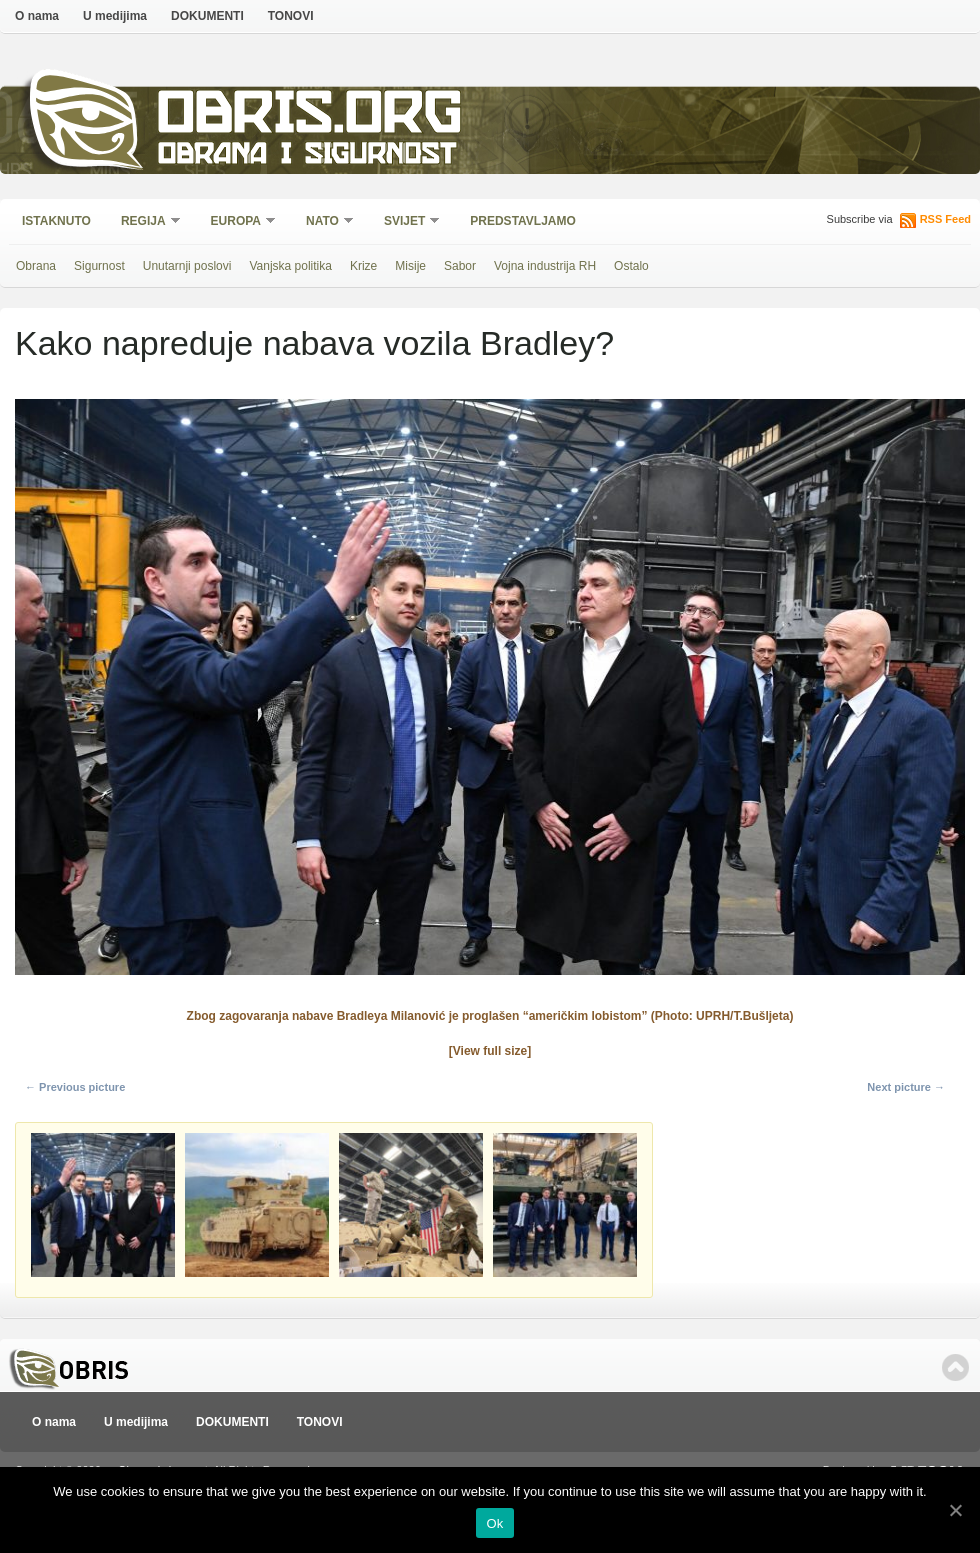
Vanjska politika (290, 266)
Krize (363, 266)
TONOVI (291, 16)
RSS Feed (945, 219)
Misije (410, 266)
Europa (237, 222)
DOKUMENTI (207, 16)
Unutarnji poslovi (187, 266)
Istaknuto (56, 221)
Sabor (460, 266)
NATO (323, 222)
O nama (37, 16)
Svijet (405, 222)
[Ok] (955, 1510)
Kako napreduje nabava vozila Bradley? (314, 343)
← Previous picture (75, 1087)
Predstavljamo (523, 221)
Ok (494, 1523)
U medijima (115, 16)
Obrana (36, 266)
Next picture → (906, 1087)
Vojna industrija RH (545, 266)
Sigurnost (99, 266)
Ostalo (631, 266)
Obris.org (310, 117)
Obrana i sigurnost (306, 156)
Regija (144, 222)
